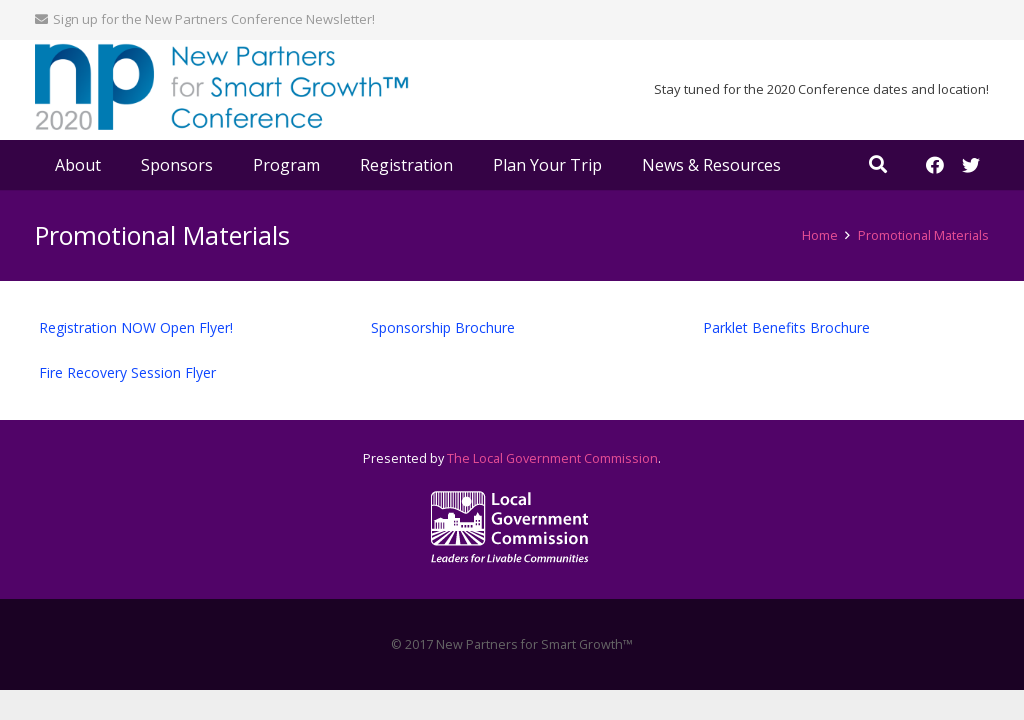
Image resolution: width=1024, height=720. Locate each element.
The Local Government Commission (552, 458)
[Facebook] (935, 165)
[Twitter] (971, 165)
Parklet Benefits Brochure (786, 327)
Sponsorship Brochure (443, 327)
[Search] (878, 164)
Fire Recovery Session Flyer (127, 372)
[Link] (222, 90)
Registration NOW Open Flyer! (136, 327)
